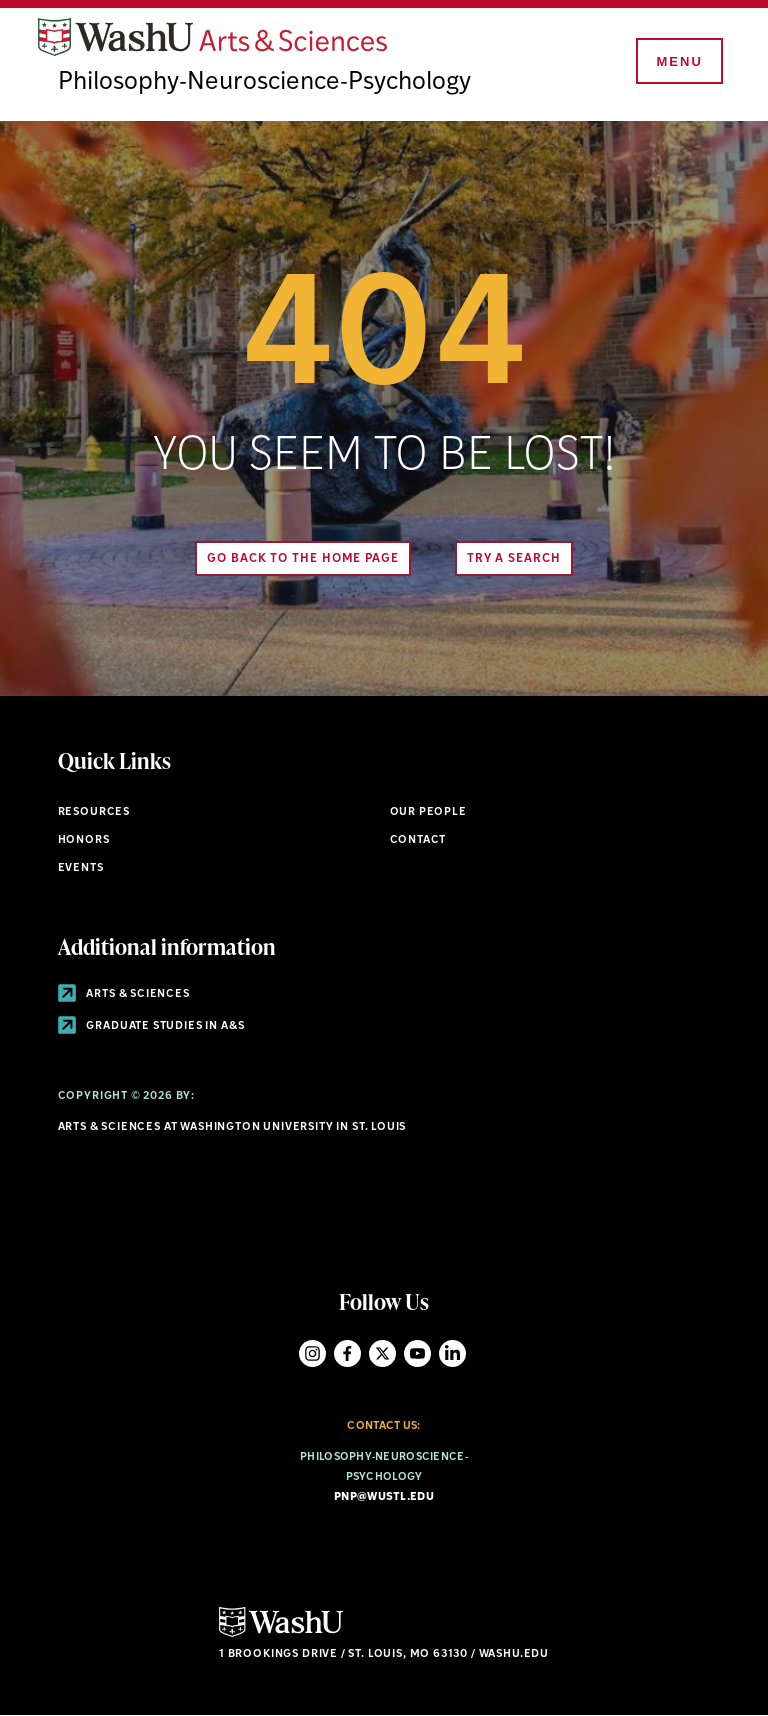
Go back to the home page (303, 559)
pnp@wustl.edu (384, 1497)
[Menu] (678, 62)
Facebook (347, 1353)
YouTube (417, 1353)
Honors (84, 840)
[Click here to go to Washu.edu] (281, 1634)
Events (81, 868)
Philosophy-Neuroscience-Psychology (264, 82)
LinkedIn (452, 1353)
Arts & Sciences (124, 994)
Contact (418, 840)
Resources (94, 812)
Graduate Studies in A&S (151, 1026)
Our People (428, 812)
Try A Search (514, 559)
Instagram (312, 1353)
